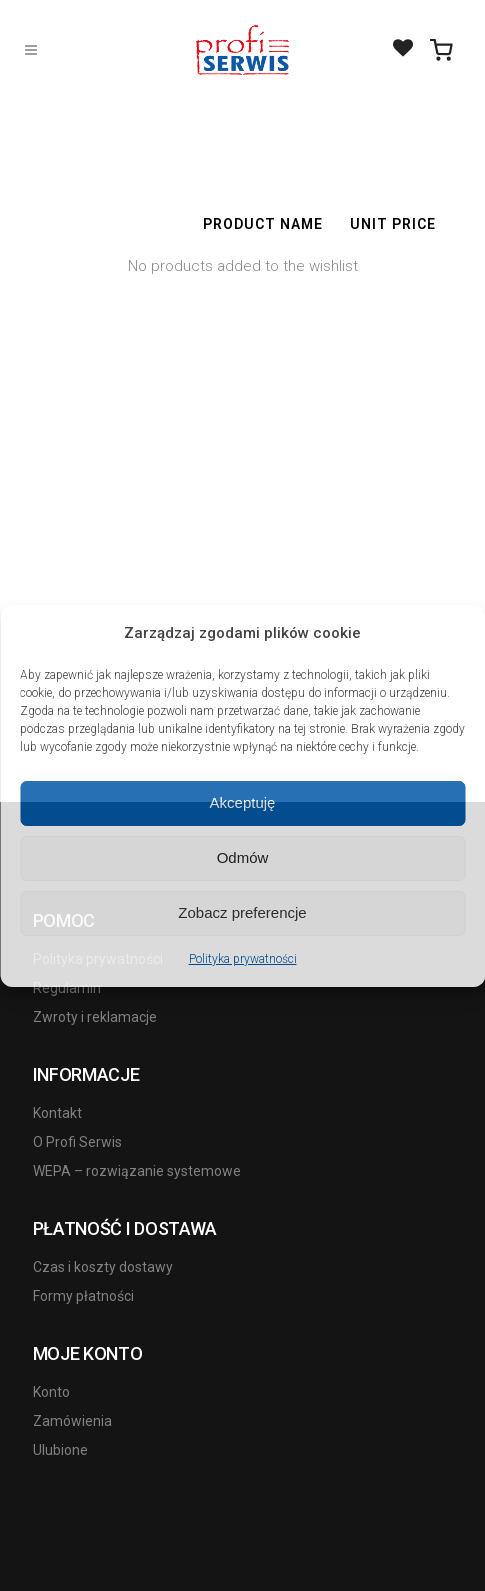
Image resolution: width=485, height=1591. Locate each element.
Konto (51, 1392)
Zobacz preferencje (242, 912)
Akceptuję (243, 802)
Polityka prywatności (243, 959)
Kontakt (57, 1113)
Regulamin (67, 988)
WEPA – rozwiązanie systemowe (137, 1171)
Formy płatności (83, 1296)
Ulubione (60, 1450)
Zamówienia (72, 1421)
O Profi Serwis (77, 1142)
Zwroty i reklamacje (95, 1017)
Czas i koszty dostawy (103, 1267)
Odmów (243, 857)
